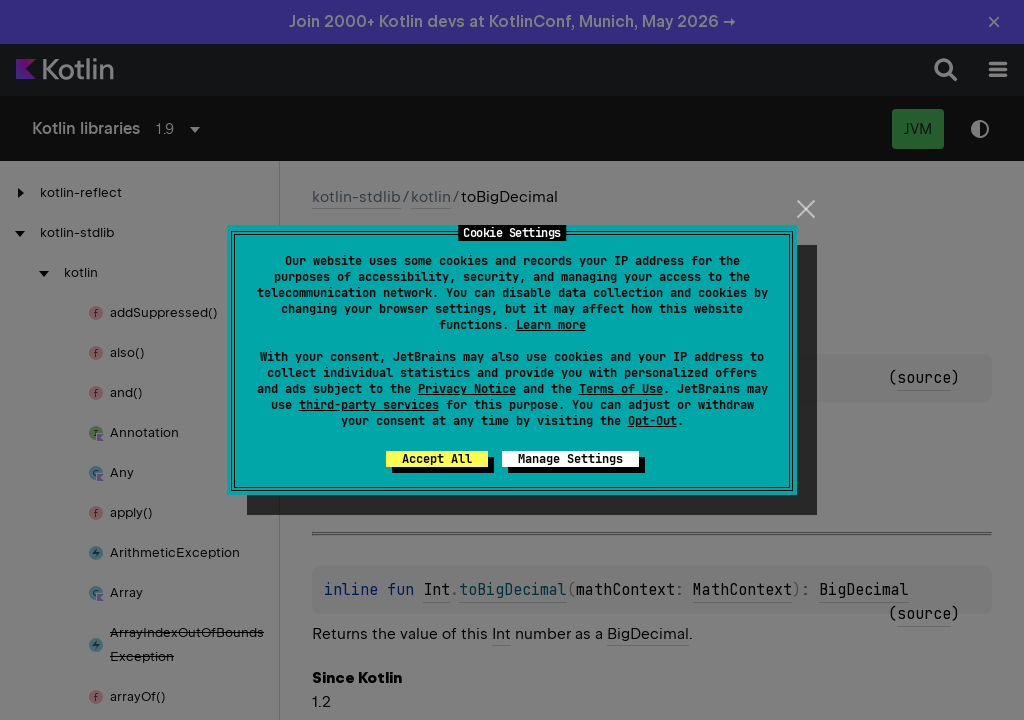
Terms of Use (621, 389)
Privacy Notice (467, 389)
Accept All (437, 459)
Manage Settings (570, 459)
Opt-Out (652, 421)
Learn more (551, 325)
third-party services (369, 405)
